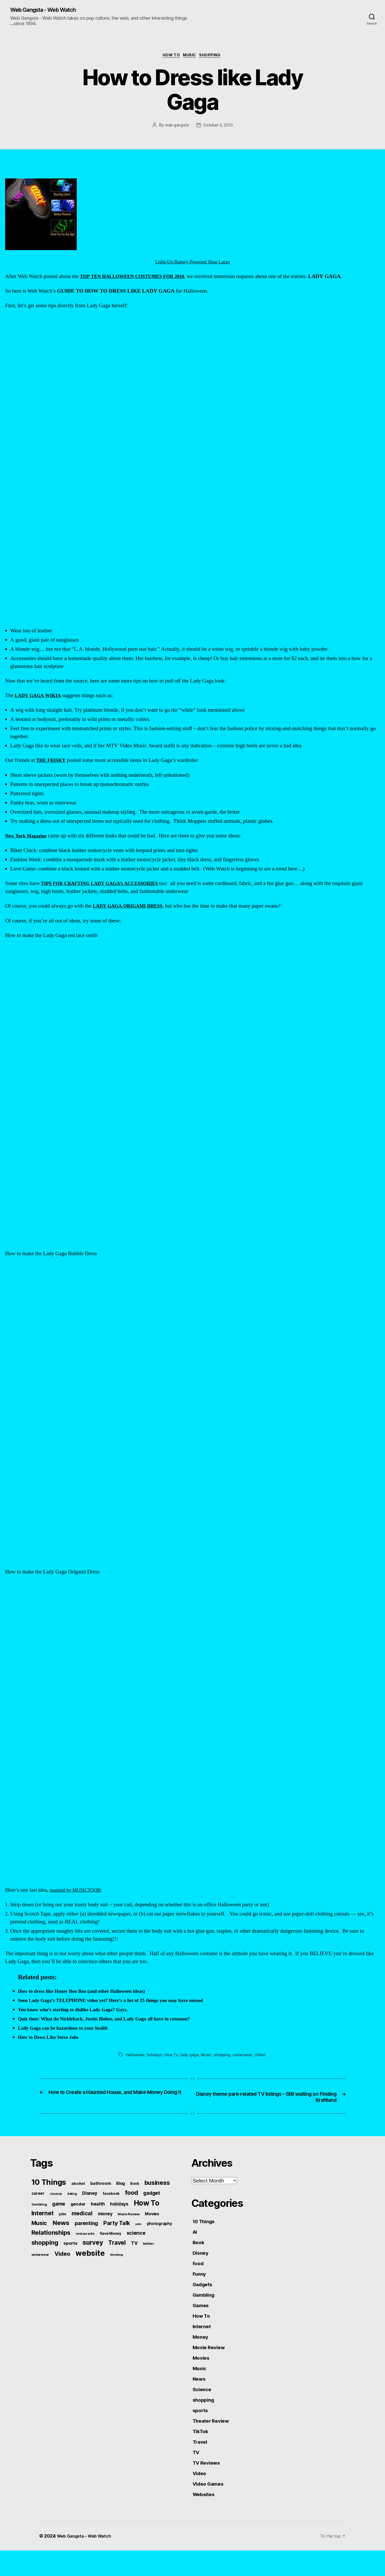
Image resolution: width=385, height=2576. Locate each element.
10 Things (205, 2230)
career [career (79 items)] (38, 2201)
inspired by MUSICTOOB (78, 1891)
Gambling (205, 2308)
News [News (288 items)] (60, 2231)
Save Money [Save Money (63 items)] (110, 2241)
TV (196, 2475)
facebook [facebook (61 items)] (111, 2202)
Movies (202, 2375)
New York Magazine (28, 837)
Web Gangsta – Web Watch (86, 2561)
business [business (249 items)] (157, 2191)
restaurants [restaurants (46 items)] (85, 2242)
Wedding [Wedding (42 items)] (116, 2263)
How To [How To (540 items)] (146, 2211)
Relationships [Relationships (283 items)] (51, 2240)
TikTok (201, 2453)
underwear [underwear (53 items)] (40, 2263)
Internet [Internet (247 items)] (42, 2221)
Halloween (136, 2056)
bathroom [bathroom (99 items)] (100, 2191)
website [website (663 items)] (90, 2261)
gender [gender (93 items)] (78, 2212)
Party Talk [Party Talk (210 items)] (116, 2231)
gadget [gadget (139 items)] (151, 2201)
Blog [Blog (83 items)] (120, 2191)
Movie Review (210, 2363)
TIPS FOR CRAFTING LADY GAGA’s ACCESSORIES (106, 885)
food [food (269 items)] (131, 2201)
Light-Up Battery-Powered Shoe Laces (119, 223)
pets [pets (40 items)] (138, 2232)
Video (131, 2062)
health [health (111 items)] (98, 2212)
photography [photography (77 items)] (159, 2231)
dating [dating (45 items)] (72, 2202)
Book (199, 2252)
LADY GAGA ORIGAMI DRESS (132, 907)
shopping (213, 56)
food (199, 2274)
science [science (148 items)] (136, 2241)
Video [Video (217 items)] (62, 2262)
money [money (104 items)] (105, 2221)
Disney (201, 2263)
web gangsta (176, 126)
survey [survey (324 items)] (93, 2250)
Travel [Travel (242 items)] (117, 2250)
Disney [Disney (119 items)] (89, 2201)
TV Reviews (208, 2486)
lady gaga (191, 2056)
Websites (205, 2519)
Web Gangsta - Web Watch (48, 10)
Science (203, 2408)
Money (201, 2352)
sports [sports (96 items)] (70, 2251)
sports (201, 2430)
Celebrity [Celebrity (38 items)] (56, 2202)
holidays (155, 2056)
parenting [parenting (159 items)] (86, 2231)
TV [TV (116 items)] (134, 2251)
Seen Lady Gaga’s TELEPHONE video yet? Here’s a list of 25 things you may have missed (121, 2001)
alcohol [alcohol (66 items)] (78, 2191)
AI (195, 2241)
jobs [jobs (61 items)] (62, 2222)
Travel (201, 2464)
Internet (203, 2341)
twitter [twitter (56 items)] (148, 2252)
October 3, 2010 (218, 126)
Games (202, 2319)
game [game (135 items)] (58, 2212)
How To (169, 56)
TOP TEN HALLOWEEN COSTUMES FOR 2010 (138, 277)
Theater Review (213, 2442)
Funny (200, 2286)
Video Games (210, 2508)
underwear (245, 2056)
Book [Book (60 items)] (134, 2192)
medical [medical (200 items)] (82, 2221)
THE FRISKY (52, 762)
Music (190, 56)
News (200, 2397)
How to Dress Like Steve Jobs (51, 2038)
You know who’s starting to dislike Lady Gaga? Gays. (79, 2011)
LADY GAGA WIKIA (40, 697)
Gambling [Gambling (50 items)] (39, 2213)
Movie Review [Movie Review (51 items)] (129, 2222)
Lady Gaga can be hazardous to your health (68, 2029)
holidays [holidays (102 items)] (119, 2212)
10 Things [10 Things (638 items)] (48, 2190)
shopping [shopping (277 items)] (44, 2250)
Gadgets (204, 2297)
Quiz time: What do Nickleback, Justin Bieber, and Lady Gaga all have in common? (113, 2020)
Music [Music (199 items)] (39, 2231)
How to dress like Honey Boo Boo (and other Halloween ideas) (88, 1992)
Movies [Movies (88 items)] (152, 2221)
